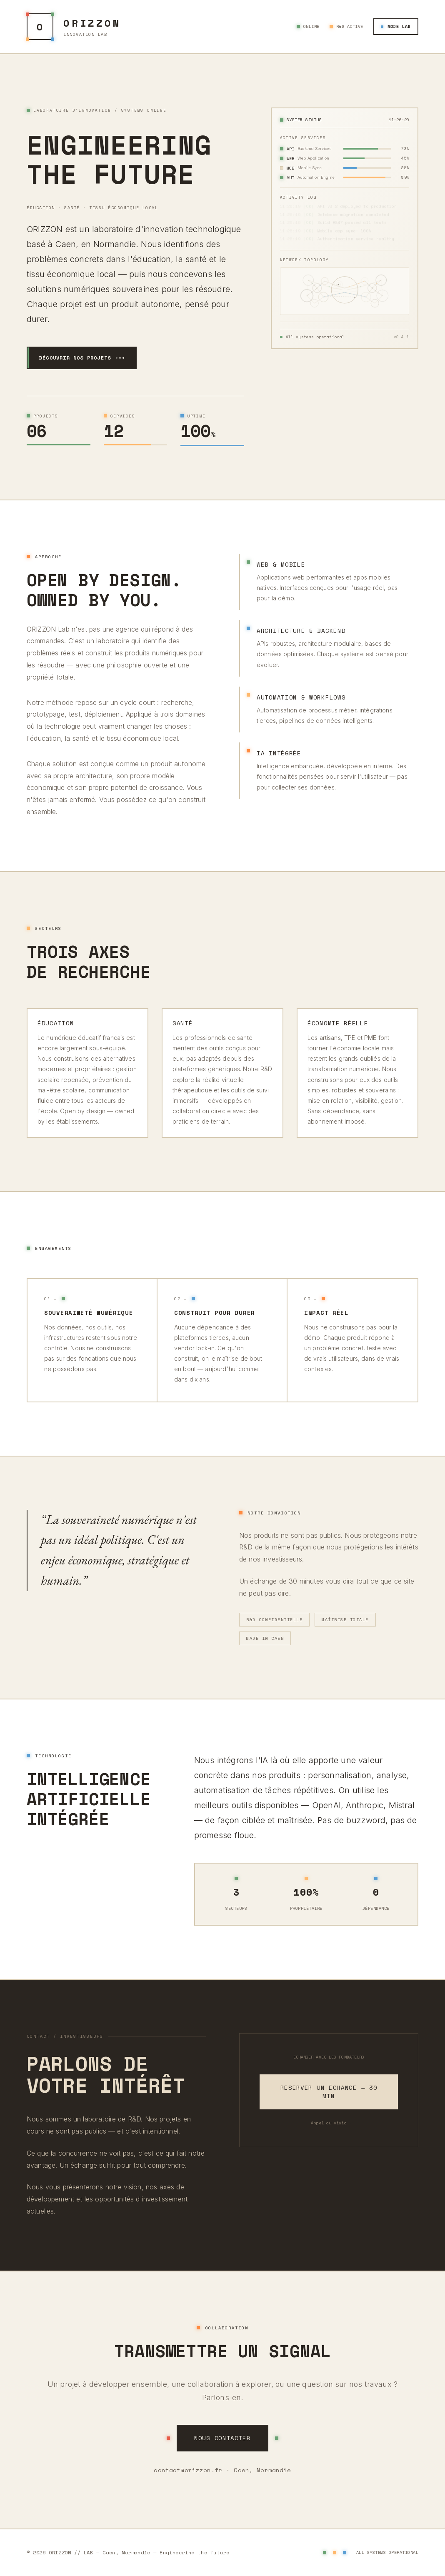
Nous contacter (222, 2438)
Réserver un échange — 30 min (329, 2091)
